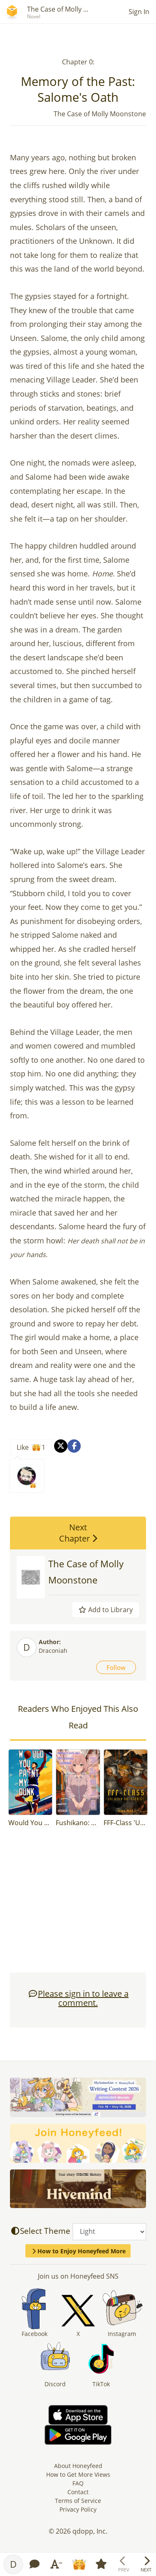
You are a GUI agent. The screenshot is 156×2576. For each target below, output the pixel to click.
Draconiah (53, 1650)
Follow (116, 1667)
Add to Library (106, 1609)
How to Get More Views (78, 2474)
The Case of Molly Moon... (66, 9)
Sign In (139, 11)
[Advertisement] (78, 1904)
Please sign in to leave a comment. (78, 1998)
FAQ (78, 2483)
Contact (78, 2492)
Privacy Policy (78, 2509)
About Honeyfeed (78, 2466)
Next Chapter (78, 1533)
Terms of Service (78, 2501)
